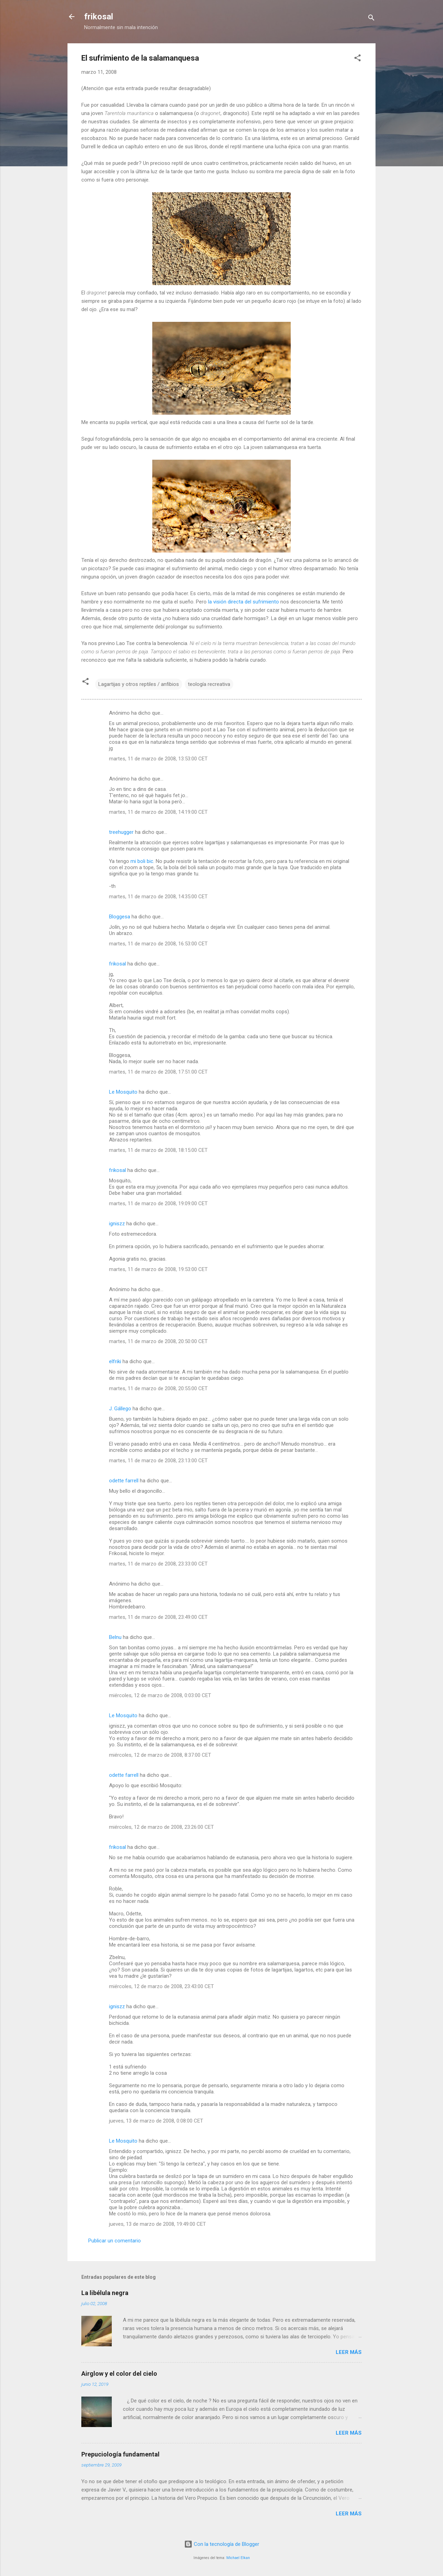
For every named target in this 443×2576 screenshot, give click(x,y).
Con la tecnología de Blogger (221, 2544)
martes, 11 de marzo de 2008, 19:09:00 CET (158, 1203)
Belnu (115, 1637)
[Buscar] (371, 18)
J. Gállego (120, 1408)
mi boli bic (141, 861)
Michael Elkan (238, 2558)
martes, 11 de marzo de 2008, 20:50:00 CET (158, 1341)
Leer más (349, 2352)
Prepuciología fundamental (120, 2454)
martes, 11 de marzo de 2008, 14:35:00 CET (158, 896)
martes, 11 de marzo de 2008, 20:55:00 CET (158, 1388)
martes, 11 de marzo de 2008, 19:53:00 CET (158, 1269)
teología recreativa (209, 684)
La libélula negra (104, 2292)
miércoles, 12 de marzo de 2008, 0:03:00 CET (160, 1695)
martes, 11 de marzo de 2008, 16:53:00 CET (158, 944)
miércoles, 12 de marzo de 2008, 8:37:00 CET (160, 1755)
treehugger (121, 832)
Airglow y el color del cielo (119, 2373)
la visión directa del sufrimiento (243, 602)
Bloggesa (119, 917)
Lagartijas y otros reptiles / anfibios (138, 684)
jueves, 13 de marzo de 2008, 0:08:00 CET (156, 2121)
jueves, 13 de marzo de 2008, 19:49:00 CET (157, 2224)
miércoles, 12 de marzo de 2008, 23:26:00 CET (161, 1827)
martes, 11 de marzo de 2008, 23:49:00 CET (158, 1617)
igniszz (117, 1223)
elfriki (115, 1361)
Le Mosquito (123, 1092)
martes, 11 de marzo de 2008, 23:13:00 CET (158, 1460)
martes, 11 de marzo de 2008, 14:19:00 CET (158, 812)
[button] (357, 59)
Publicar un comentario (114, 2241)
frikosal (98, 16)
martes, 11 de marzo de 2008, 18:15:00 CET (158, 1150)
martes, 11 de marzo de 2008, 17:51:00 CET (158, 1072)
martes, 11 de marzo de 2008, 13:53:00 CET (158, 759)
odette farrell (123, 1480)
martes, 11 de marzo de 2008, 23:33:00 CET (158, 1564)
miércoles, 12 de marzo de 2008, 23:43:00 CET (161, 1986)
